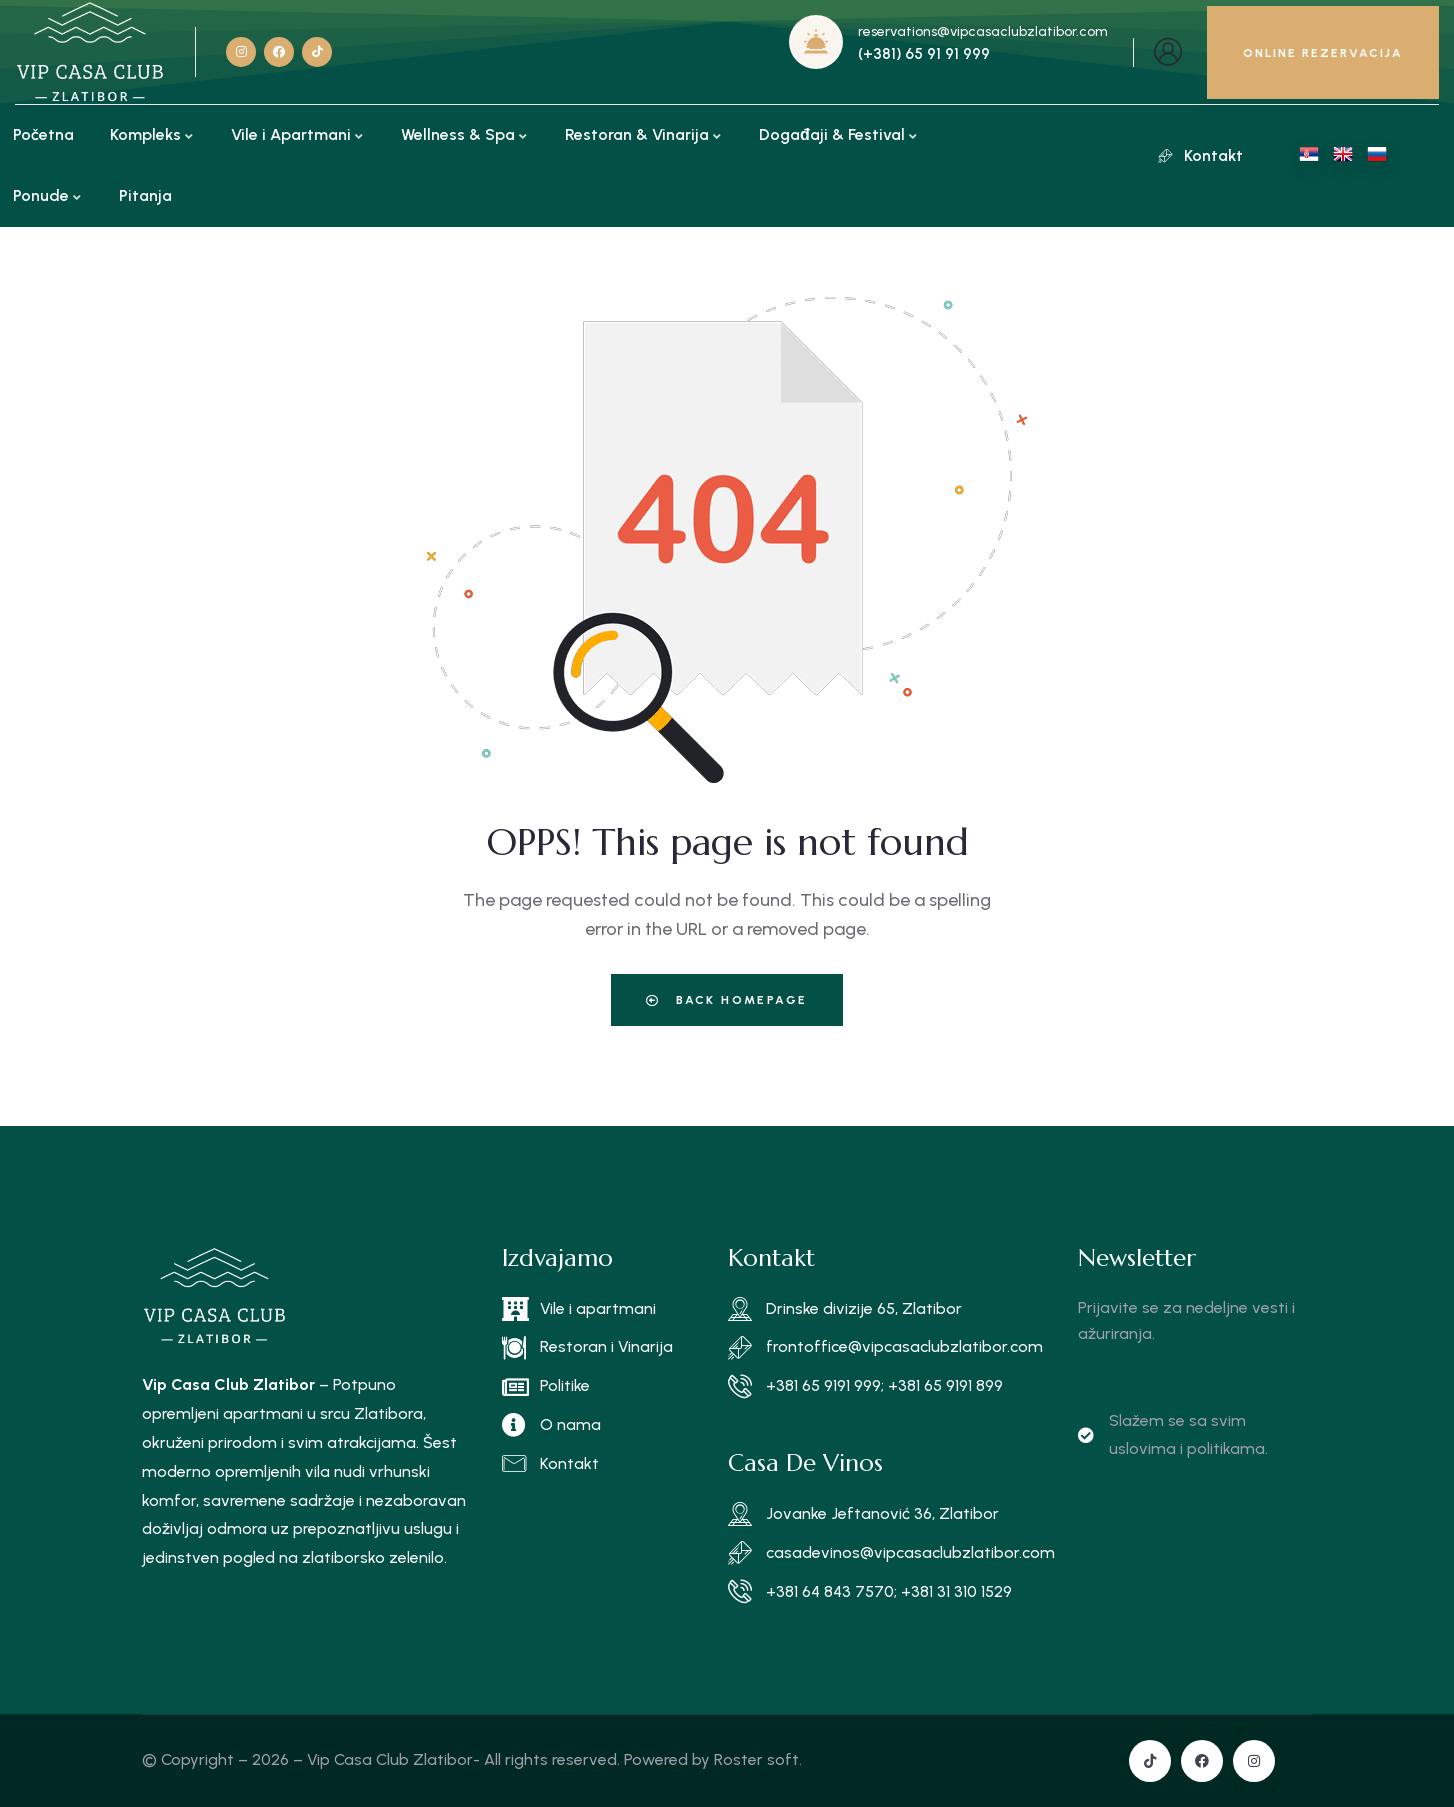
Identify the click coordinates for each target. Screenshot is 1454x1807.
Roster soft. (758, 1759)
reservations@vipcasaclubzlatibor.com (983, 31)
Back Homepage (726, 1000)
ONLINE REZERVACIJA (1323, 53)
